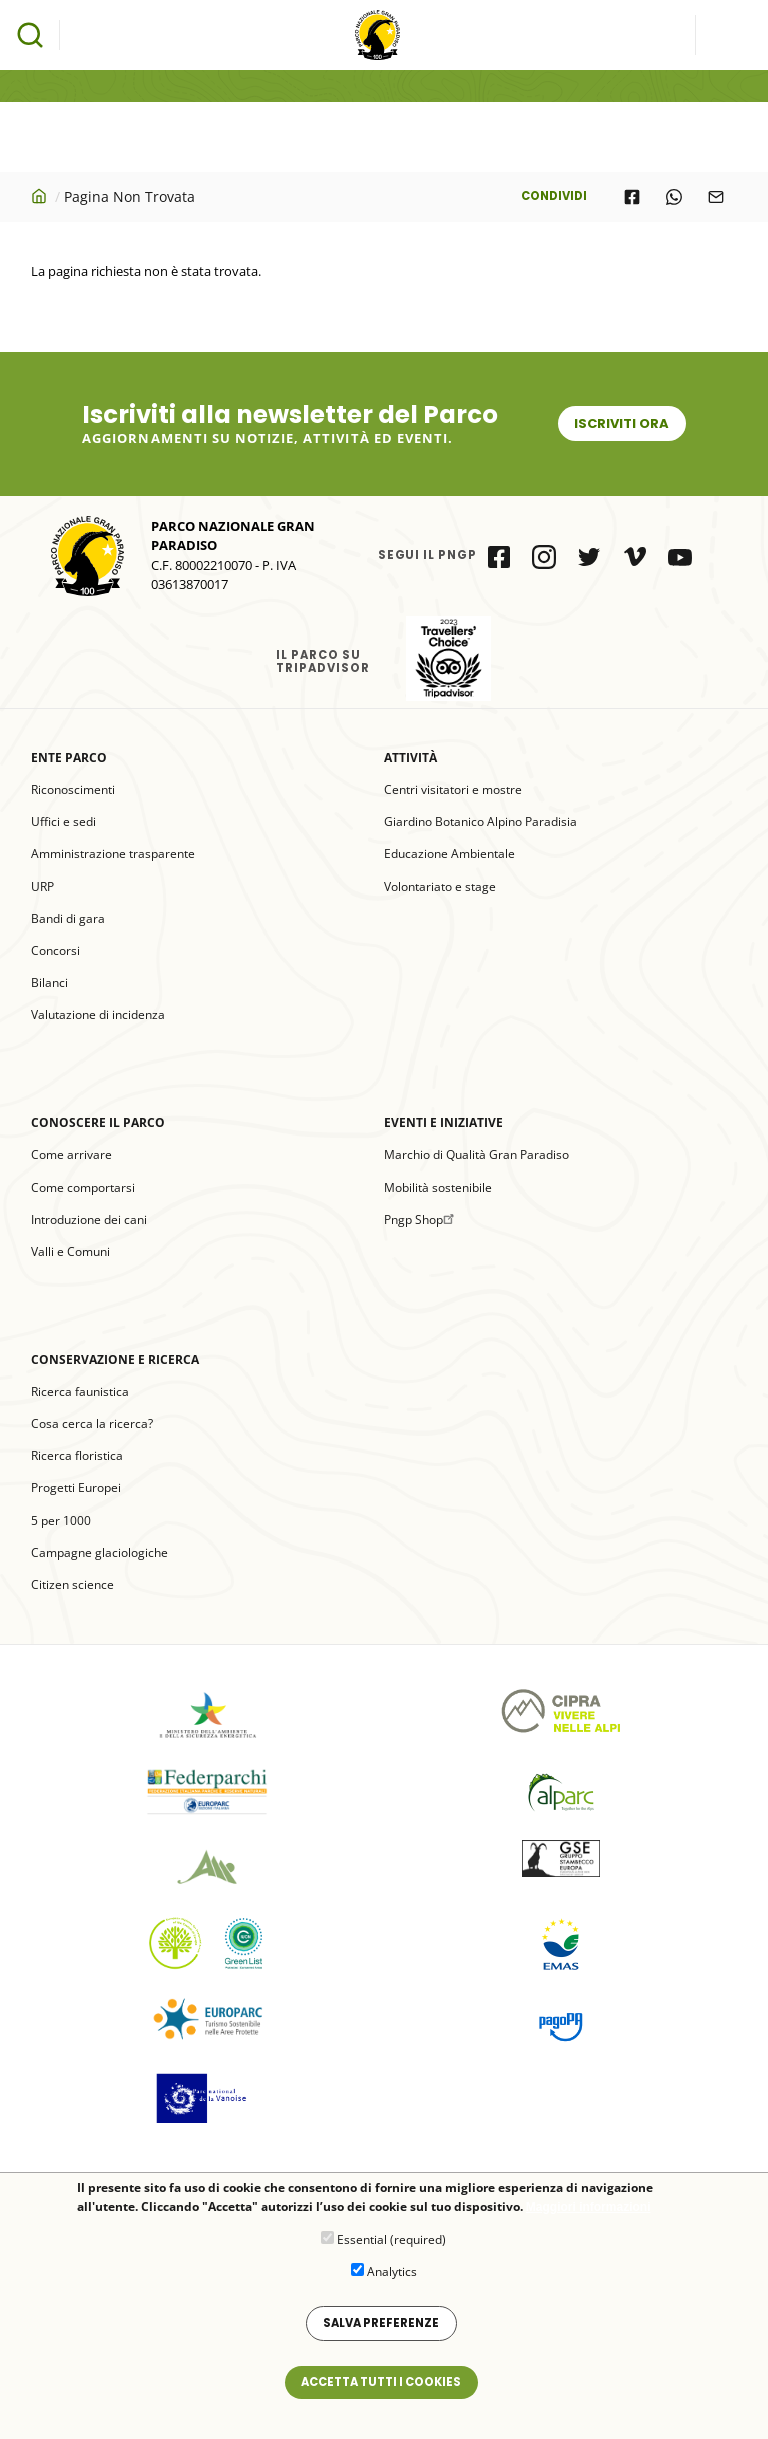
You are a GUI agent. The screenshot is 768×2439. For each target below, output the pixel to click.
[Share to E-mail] (716, 197)
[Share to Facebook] (632, 197)
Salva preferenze (381, 2335)
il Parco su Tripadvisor (448, 658)
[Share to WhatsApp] (674, 197)
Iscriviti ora (621, 423)
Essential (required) (391, 2250)
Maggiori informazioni (588, 2219)
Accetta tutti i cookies (381, 2394)
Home (41, 196)
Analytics (392, 2283)
